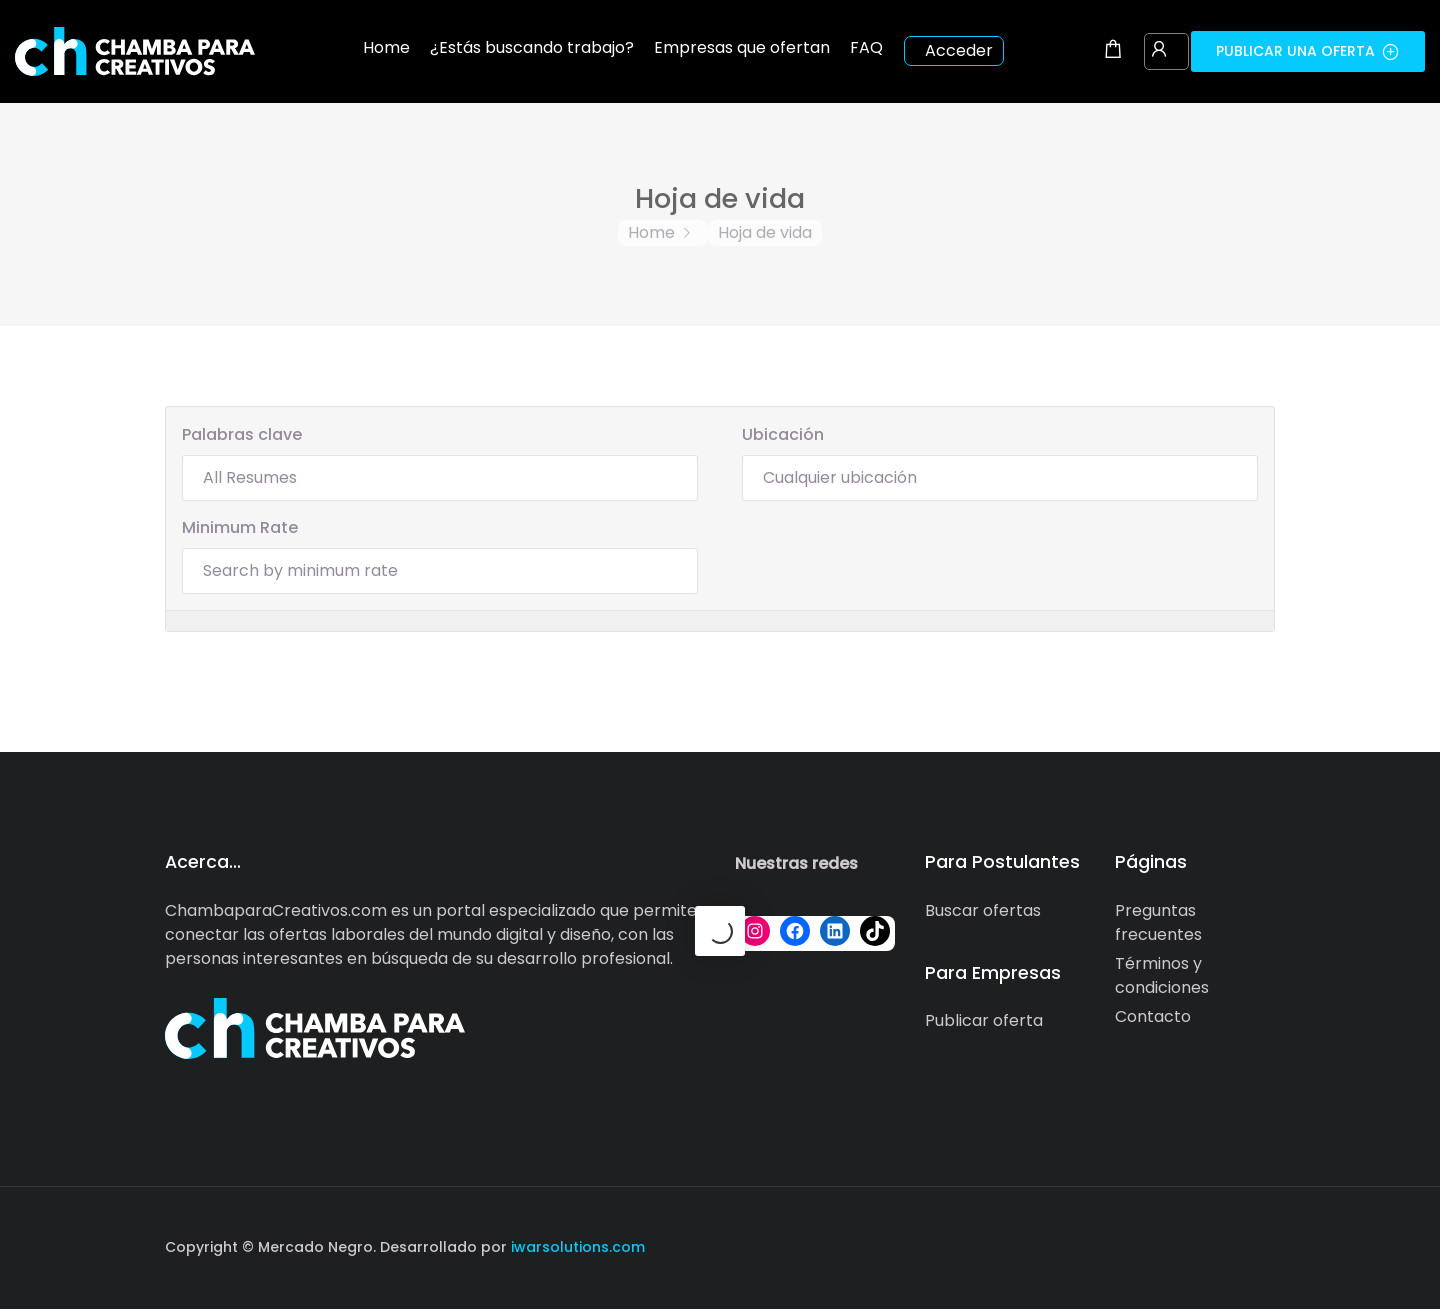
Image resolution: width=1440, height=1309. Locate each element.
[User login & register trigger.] (1159, 51)
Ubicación (783, 434)
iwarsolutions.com (576, 1247)
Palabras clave (242, 434)
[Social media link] (1257, 1244)
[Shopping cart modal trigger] (1113, 51)
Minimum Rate (240, 527)
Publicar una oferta (1308, 51)
